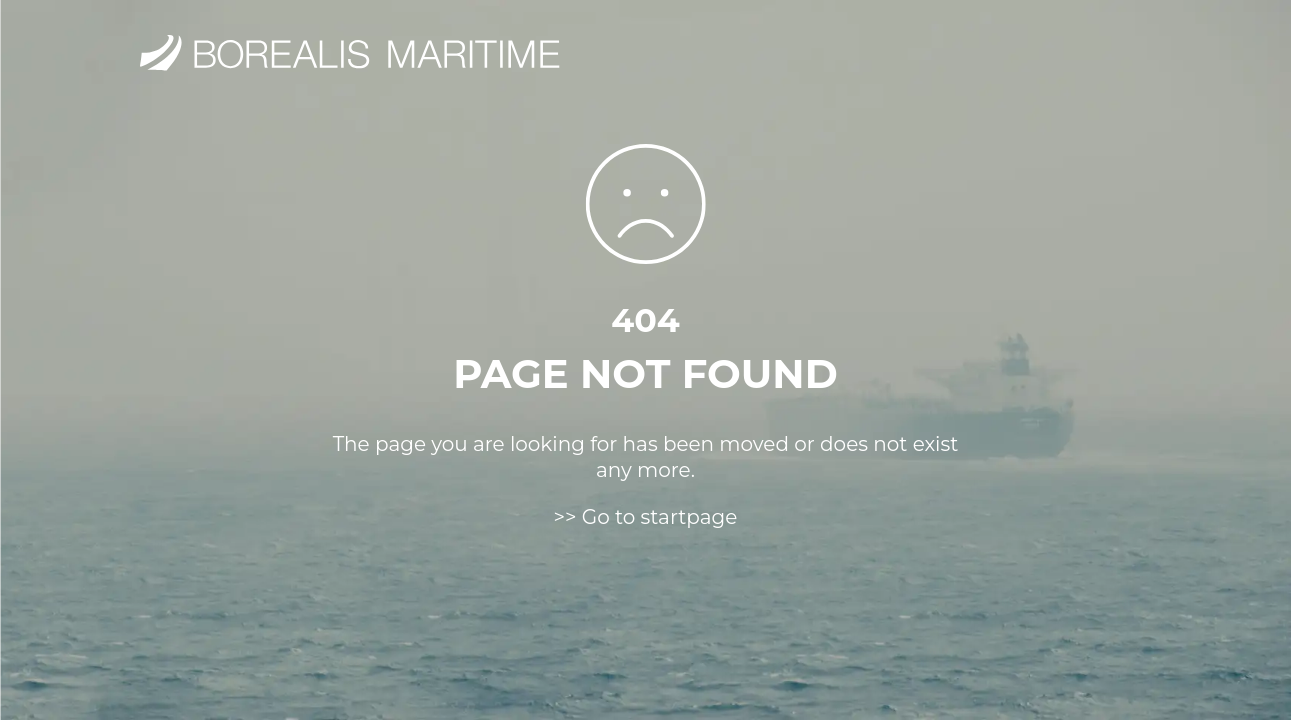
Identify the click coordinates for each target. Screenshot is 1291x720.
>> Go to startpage (646, 517)
